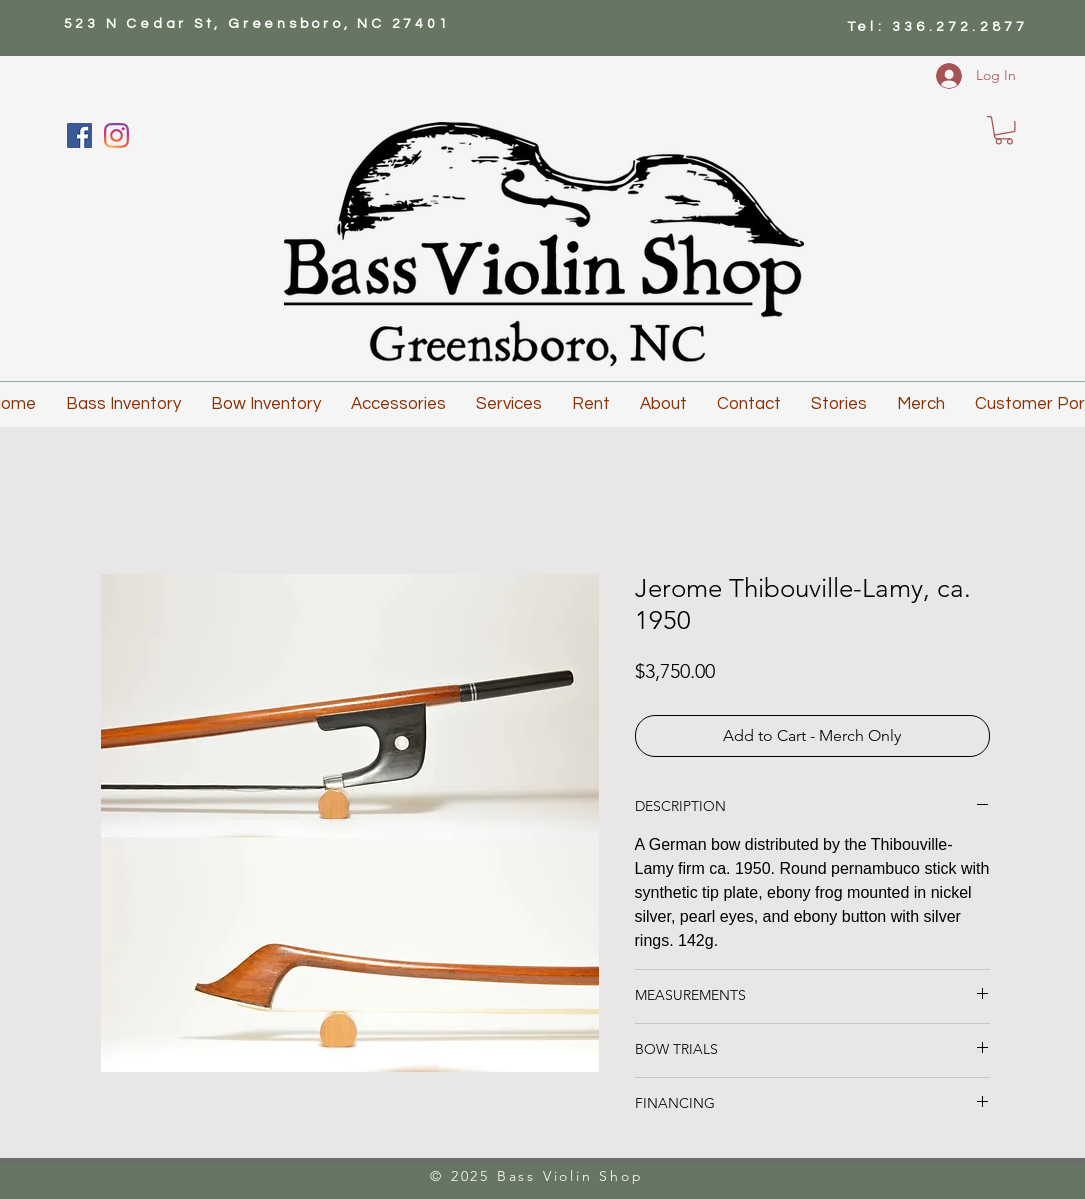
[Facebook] (79, 135)
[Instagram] (116, 135)
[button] (1004, 130)
